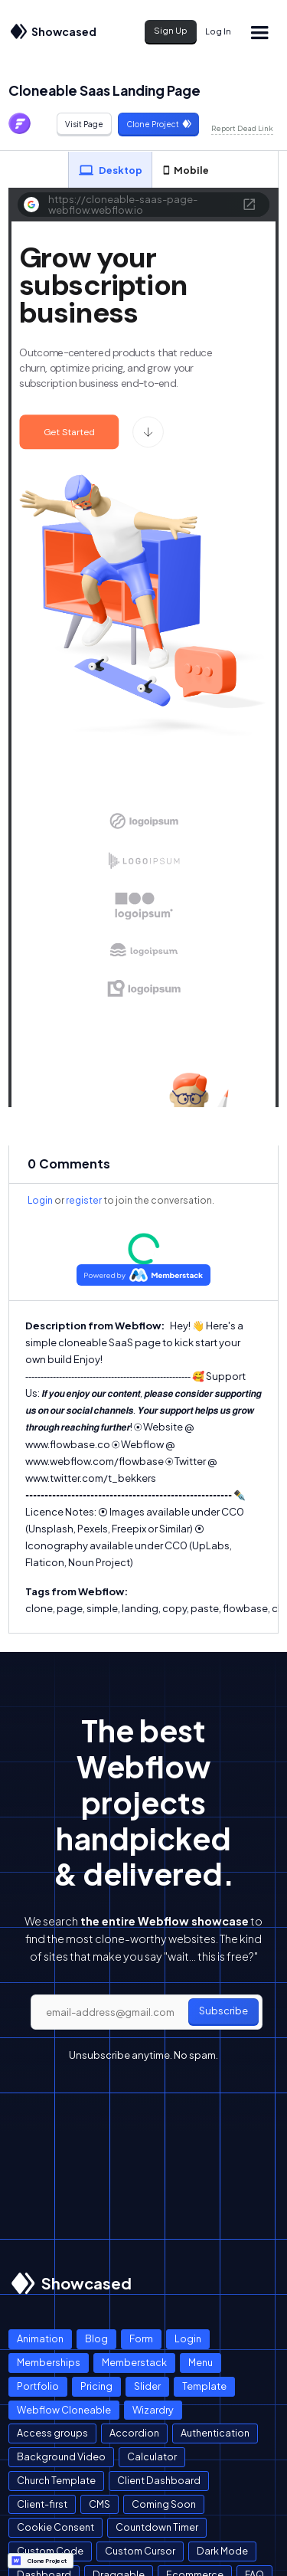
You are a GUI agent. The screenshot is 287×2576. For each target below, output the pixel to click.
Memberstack (134, 2362)
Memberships (48, 2362)
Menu (200, 2362)
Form (141, 2338)
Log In (218, 31)
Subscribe (223, 2010)
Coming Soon (164, 2504)
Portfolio (38, 2386)
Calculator (152, 2456)
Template (204, 2386)
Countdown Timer (157, 2527)
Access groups (52, 2433)
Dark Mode (222, 2551)
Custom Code (50, 2551)
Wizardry (153, 2410)
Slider (147, 2386)
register (84, 1200)
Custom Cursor (140, 2551)
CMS (99, 2504)
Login (40, 1200)
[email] (147, 2012)
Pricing (96, 2386)
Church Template (56, 2480)
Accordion (134, 2433)
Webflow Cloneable (64, 2410)
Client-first (42, 2504)
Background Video (61, 2456)
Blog (96, 2338)
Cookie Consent (55, 2527)
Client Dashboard (159, 2480)
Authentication (215, 2433)
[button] (259, 32)
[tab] (110, 170)
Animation (40, 2338)
